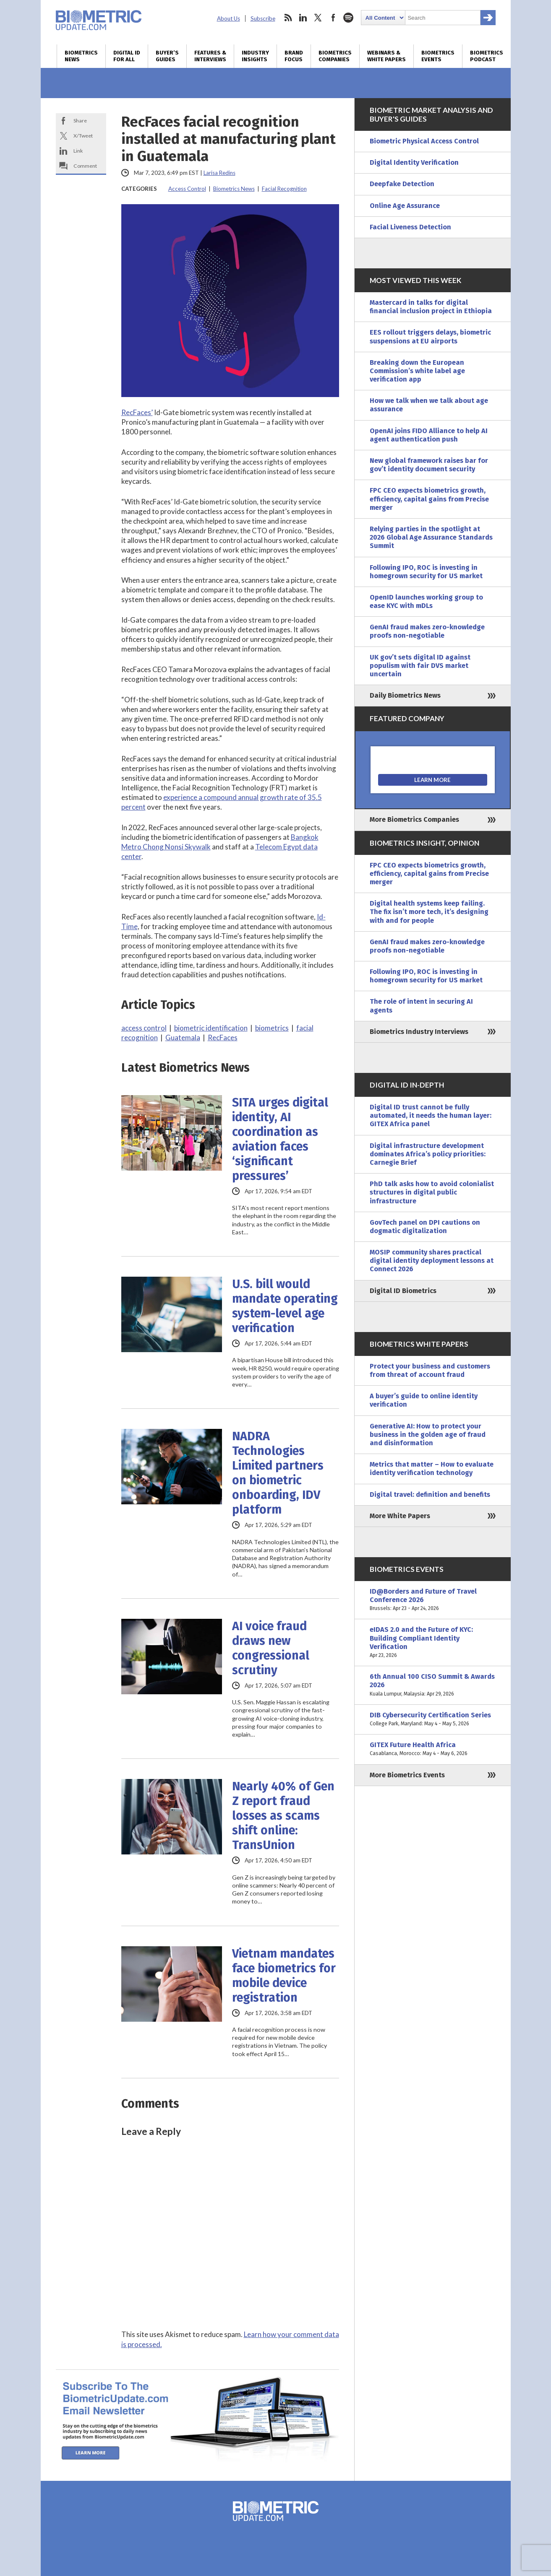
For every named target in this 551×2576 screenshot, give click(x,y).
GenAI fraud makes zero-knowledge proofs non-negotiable (427, 631)
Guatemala (182, 1037)
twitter (318, 17)
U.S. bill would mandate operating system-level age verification (285, 1306)
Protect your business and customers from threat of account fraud (430, 1370)
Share (80, 120)
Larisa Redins (219, 172)
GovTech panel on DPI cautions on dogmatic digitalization (425, 1226)
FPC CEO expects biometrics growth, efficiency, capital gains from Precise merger (429, 498)
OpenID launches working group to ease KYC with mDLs (426, 601)
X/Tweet (83, 135)
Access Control (187, 188)
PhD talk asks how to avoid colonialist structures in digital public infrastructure (432, 1192)
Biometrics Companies (335, 56)
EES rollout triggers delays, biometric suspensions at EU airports (430, 336)
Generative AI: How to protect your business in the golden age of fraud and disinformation (428, 1434)
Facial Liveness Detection (410, 227)
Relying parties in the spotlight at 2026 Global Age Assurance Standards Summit (431, 537)
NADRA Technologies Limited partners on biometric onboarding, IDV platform (278, 1473)
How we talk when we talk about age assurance (429, 405)
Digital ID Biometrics (403, 1291)
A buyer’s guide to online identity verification (424, 1400)
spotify (348, 17)
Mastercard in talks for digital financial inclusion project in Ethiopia (431, 307)
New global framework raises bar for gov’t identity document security (429, 465)
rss (287, 17)
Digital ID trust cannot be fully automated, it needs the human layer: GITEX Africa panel (430, 1115)
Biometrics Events (437, 56)
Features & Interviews (210, 56)
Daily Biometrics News (405, 695)
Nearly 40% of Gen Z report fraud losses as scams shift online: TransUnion (283, 1815)
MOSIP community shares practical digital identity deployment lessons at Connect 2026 (432, 1260)
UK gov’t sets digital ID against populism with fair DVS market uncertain (420, 665)
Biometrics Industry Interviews (419, 1032)
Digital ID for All (126, 56)
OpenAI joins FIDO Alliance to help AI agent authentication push (429, 435)
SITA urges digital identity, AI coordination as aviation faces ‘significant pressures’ (280, 1139)
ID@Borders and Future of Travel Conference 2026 (433, 1600)
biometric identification (211, 1027)
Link (78, 151)
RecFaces (223, 1037)
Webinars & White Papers (386, 56)
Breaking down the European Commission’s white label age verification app (417, 370)
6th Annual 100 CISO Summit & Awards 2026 (433, 1685)
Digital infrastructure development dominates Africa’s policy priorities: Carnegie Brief (428, 1154)
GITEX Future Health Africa (433, 1749)
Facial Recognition (284, 188)
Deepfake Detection (402, 184)
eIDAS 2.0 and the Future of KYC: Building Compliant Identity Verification (433, 1642)
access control (144, 1027)
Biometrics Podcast (486, 56)
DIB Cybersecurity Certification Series (433, 1719)
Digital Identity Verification (414, 162)
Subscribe (263, 18)
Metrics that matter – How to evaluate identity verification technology (432, 1468)
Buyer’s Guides (167, 56)
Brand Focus (294, 56)
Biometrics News (81, 56)
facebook (333, 17)
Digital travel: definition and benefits (430, 1494)
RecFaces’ (137, 412)
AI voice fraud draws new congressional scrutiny (270, 1648)
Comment (85, 166)
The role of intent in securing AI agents (421, 1005)
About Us (228, 18)
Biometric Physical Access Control (424, 141)
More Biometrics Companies (414, 819)
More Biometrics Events (407, 1775)
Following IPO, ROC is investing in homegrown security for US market (426, 572)
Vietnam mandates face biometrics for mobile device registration (284, 1975)
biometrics (272, 1027)
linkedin (303, 17)
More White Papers (400, 1516)
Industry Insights (255, 56)
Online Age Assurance (405, 206)
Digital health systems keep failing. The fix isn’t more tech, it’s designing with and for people (429, 911)
